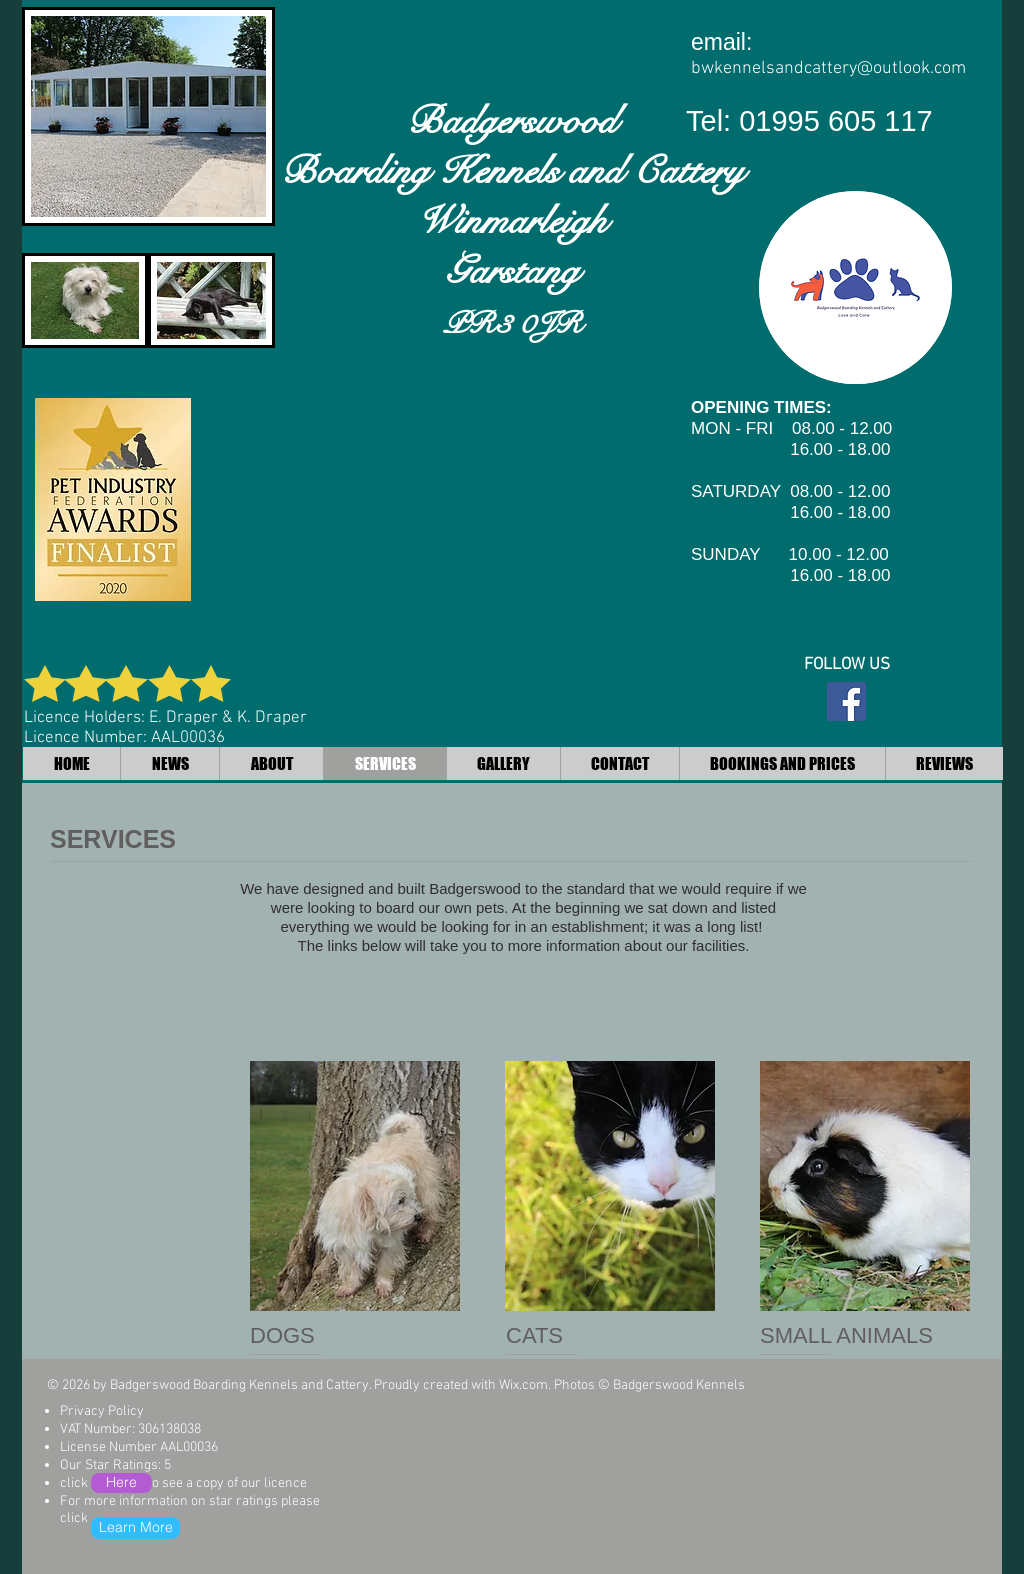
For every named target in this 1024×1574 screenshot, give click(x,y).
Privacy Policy (102, 1411)
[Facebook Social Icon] (846, 701)
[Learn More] (135, 1528)
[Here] (121, 1483)
